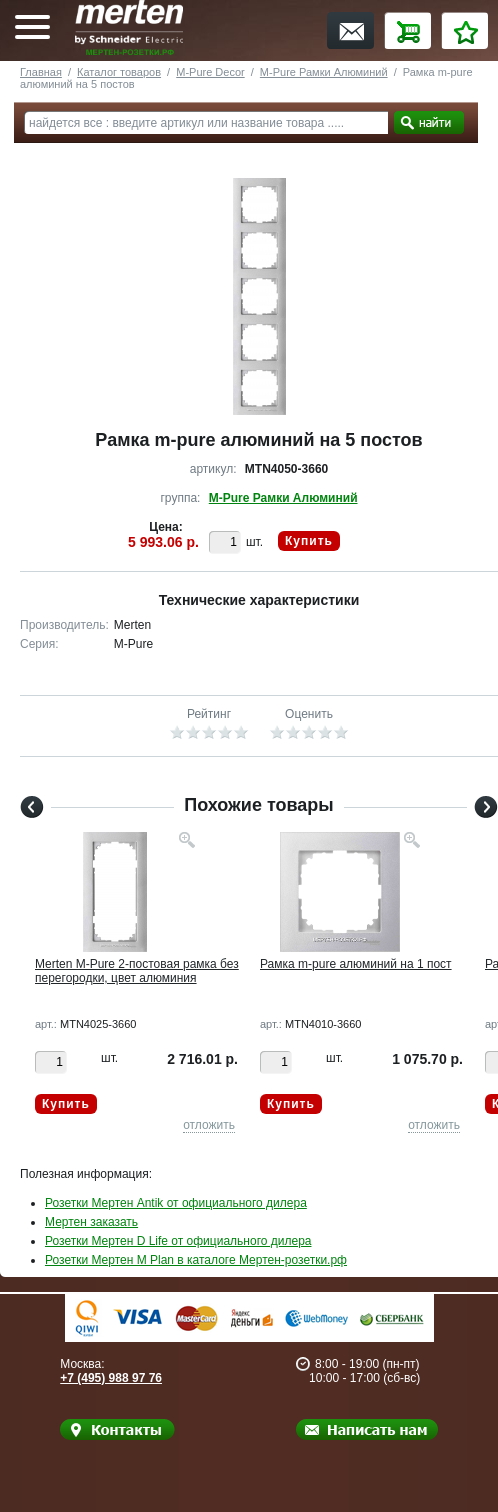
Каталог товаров (119, 72)
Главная (41, 72)
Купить (309, 541)
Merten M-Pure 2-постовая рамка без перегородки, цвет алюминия (137, 971)
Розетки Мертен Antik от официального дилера (176, 1203)
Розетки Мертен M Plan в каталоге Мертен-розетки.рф (196, 1260)
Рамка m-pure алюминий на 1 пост (356, 964)
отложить (209, 1125)
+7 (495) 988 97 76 (111, 1378)
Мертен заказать (91, 1222)
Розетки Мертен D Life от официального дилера (178, 1241)
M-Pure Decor (210, 72)
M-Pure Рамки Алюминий (324, 72)
